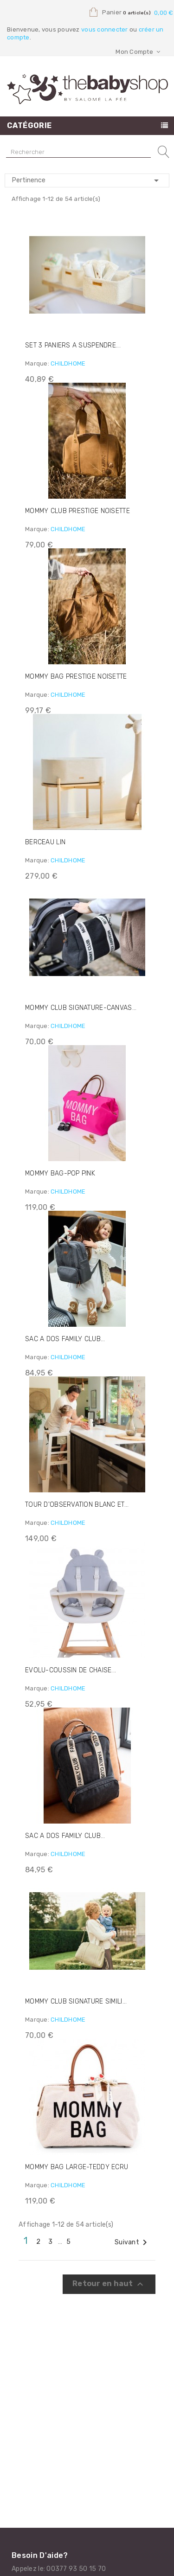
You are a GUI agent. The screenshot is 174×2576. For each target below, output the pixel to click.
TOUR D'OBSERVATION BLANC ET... (77, 1505)
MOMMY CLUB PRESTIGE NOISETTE (77, 511)
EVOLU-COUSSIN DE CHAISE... (70, 1670)
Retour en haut (109, 2284)
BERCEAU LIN (45, 842)
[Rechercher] (78, 152)
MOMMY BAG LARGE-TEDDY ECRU (76, 2167)
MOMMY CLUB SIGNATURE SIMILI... (76, 2001)
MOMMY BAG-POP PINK (60, 1173)
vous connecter (104, 29)
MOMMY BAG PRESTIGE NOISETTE (76, 677)
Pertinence (87, 180)
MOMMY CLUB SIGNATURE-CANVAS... (80, 1008)
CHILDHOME (68, 363)
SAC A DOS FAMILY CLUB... (65, 1339)
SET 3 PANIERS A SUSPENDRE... (73, 345)
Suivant (132, 2242)
